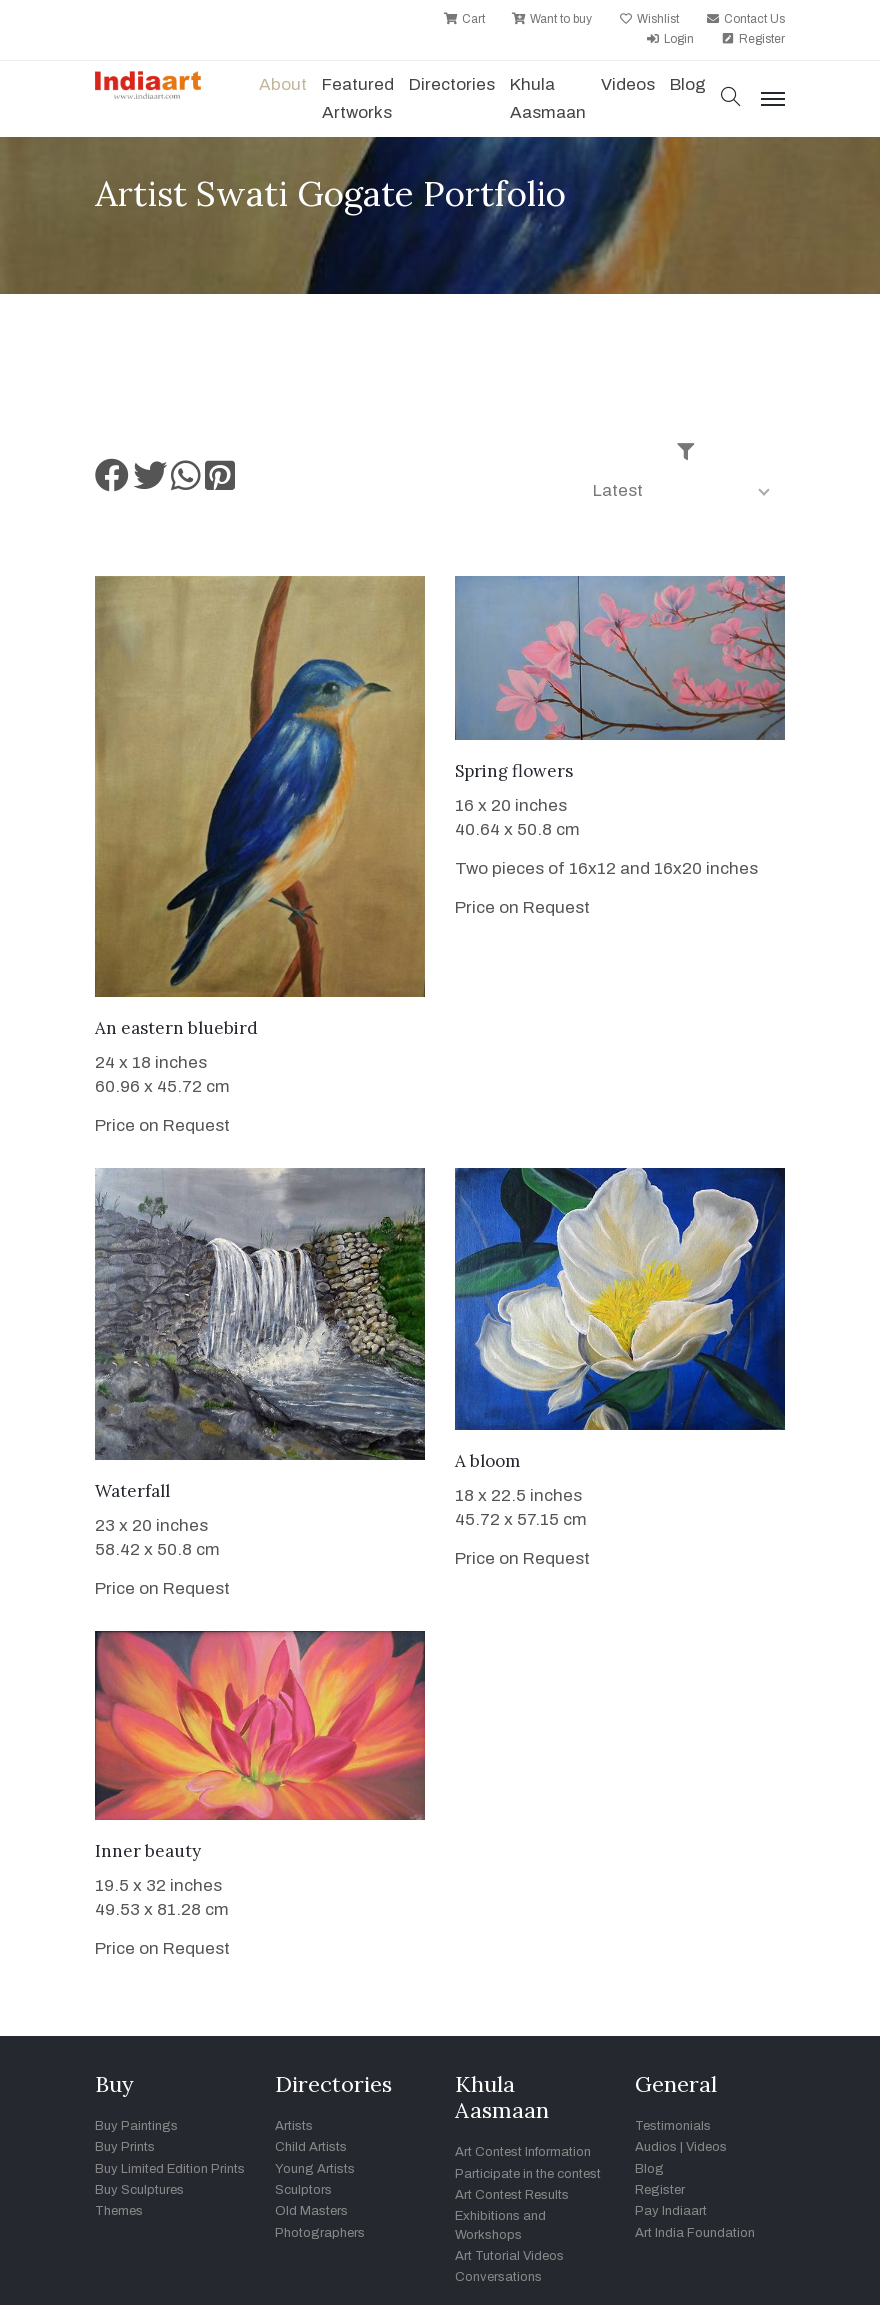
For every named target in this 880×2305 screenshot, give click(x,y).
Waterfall (132, 1491)
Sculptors (303, 2190)
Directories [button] (452, 84)
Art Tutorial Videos (509, 2256)
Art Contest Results (512, 2195)
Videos (628, 84)
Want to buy (552, 19)
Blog (649, 2169)
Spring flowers (514, 771)
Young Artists (315, 2169)
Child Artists (311, 2147)
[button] (731, 98)
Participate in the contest (528, 2174)
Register (753, 39)
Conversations (498, 2277)
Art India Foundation (695, 2233)
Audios (656, 2147)
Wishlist (649, 19)
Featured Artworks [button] (358, 98)
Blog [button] (688, 84)
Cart (464, 19)
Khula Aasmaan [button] (548, 98)
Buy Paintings (136, 2126)
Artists (294, 2126)
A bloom (487, 1461)
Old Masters (311, 2211)
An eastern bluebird (176, 1028)
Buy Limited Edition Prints (170, 2169)
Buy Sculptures (139, 2190)
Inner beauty (148, 1851)
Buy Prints (125, 2147)
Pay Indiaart (671, 2211)
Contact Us (745, 19)
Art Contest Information (523, 2152)
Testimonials (673, 2126)
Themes (119, 2211)
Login (670, 39)
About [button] (283, 84)
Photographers (320, 2233)
